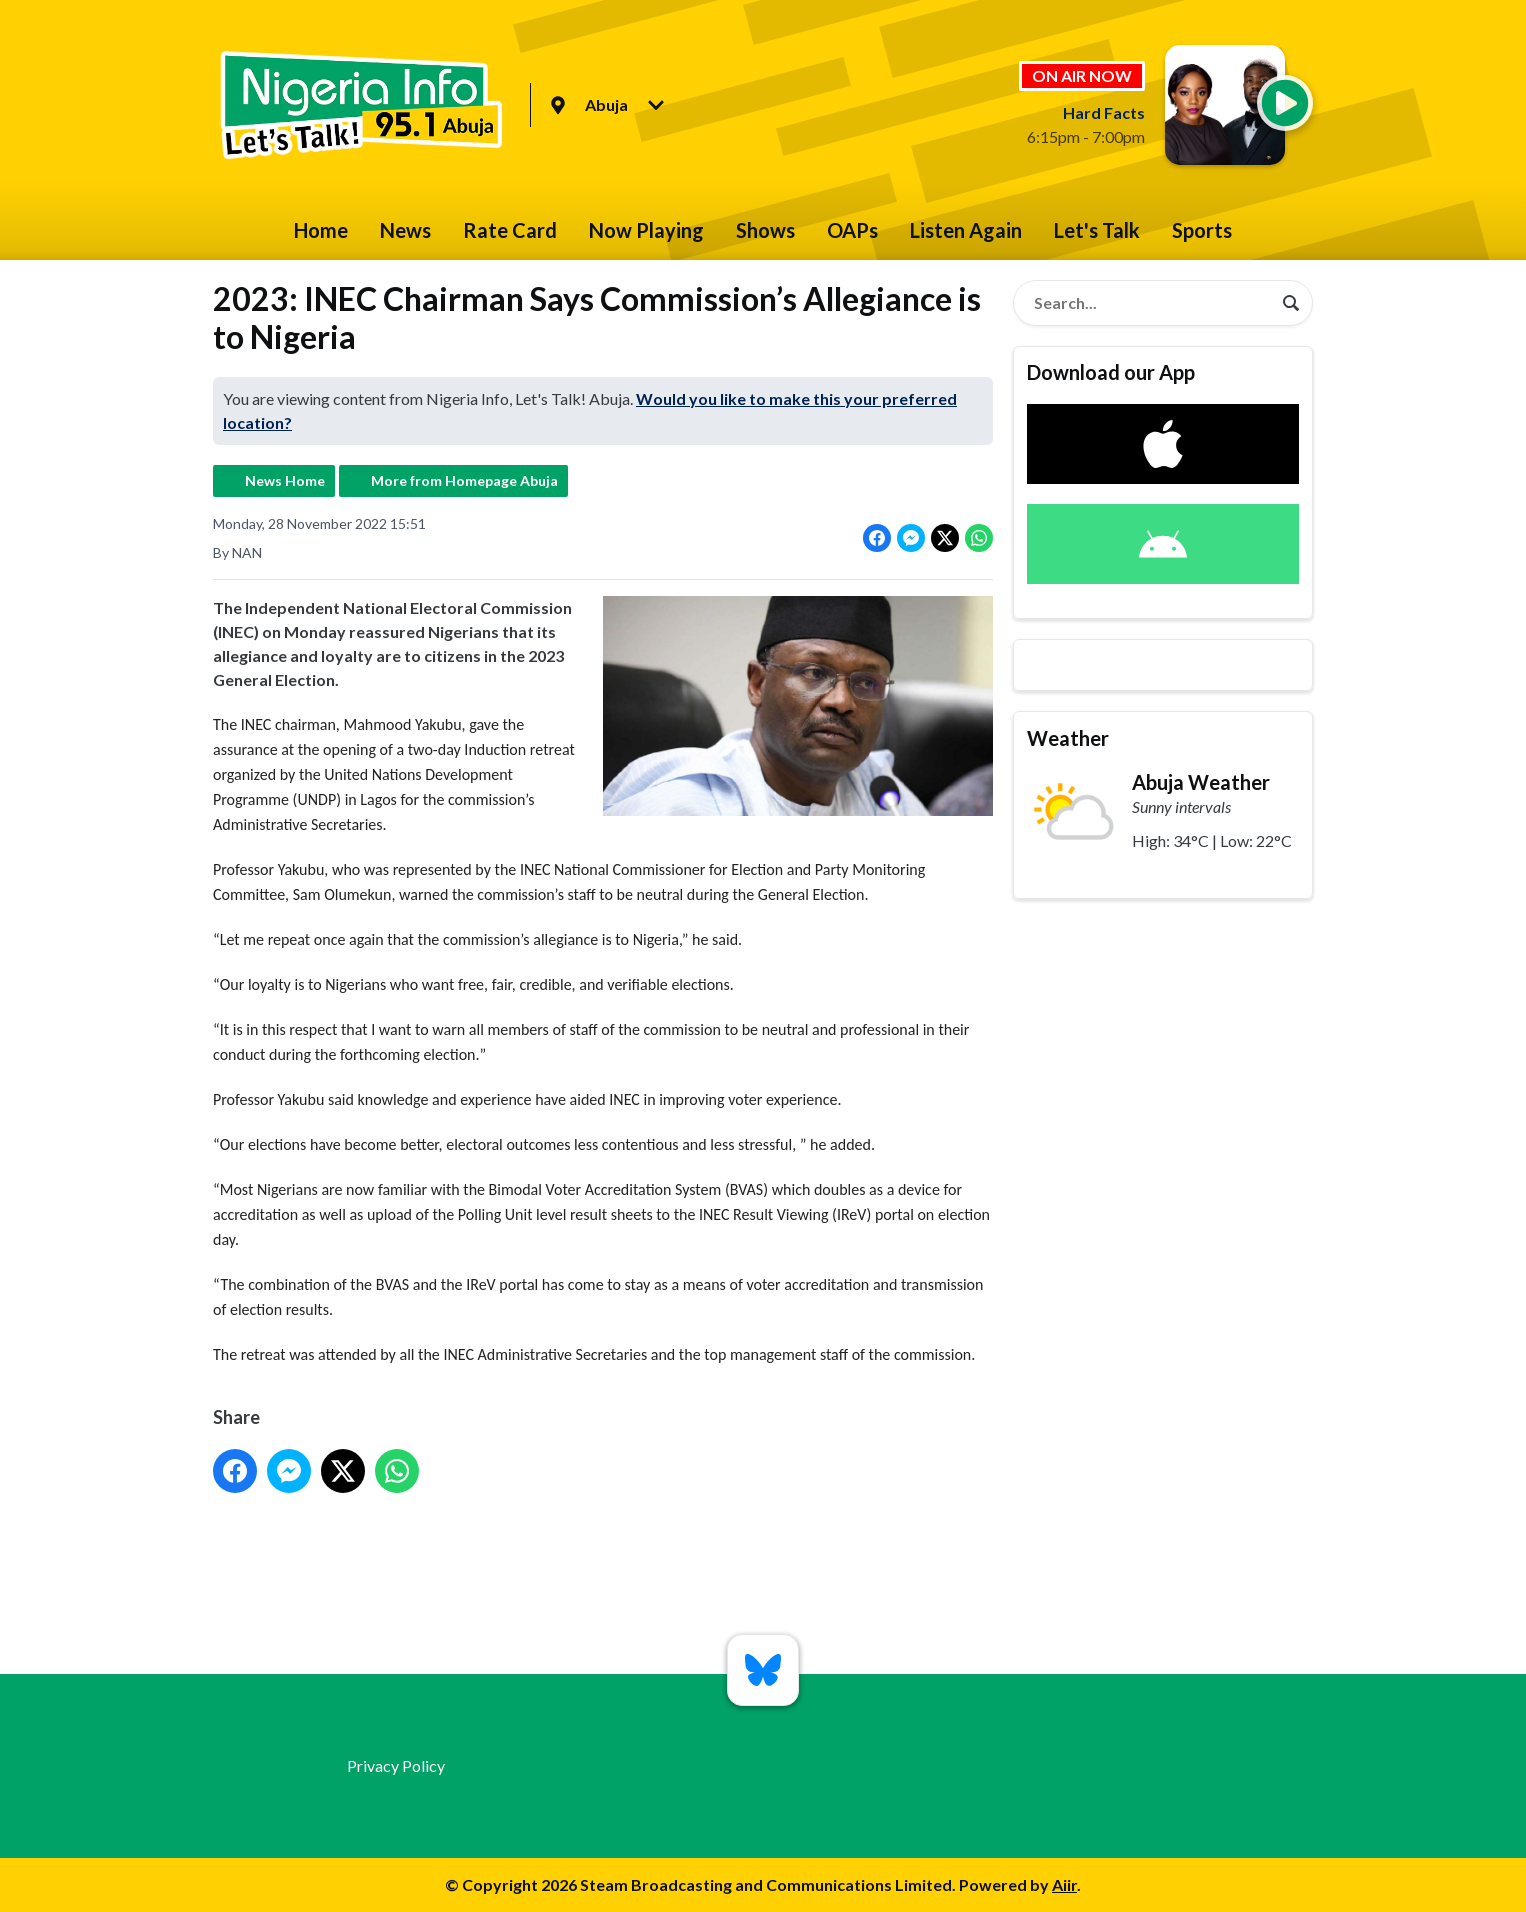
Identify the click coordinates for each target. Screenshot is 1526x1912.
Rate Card (510, 230)
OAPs (852, 230)
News (405, 230)
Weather (1068, 738)
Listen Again (966, 230)
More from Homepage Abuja (464, 480)
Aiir (1064, 1884)
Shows (765, 230)
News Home (285, 480)
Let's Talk (1097, 230)
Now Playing (646, 230)
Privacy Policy (396, 1765)
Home (321, 230)
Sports (1202, 230)
